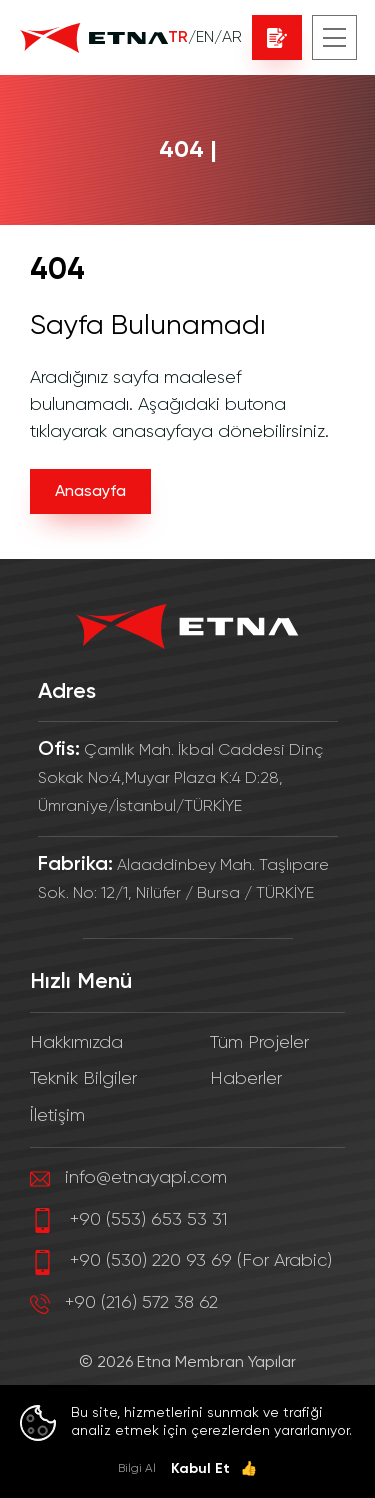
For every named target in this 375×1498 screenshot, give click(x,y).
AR (232, 38)
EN (205, 38)
